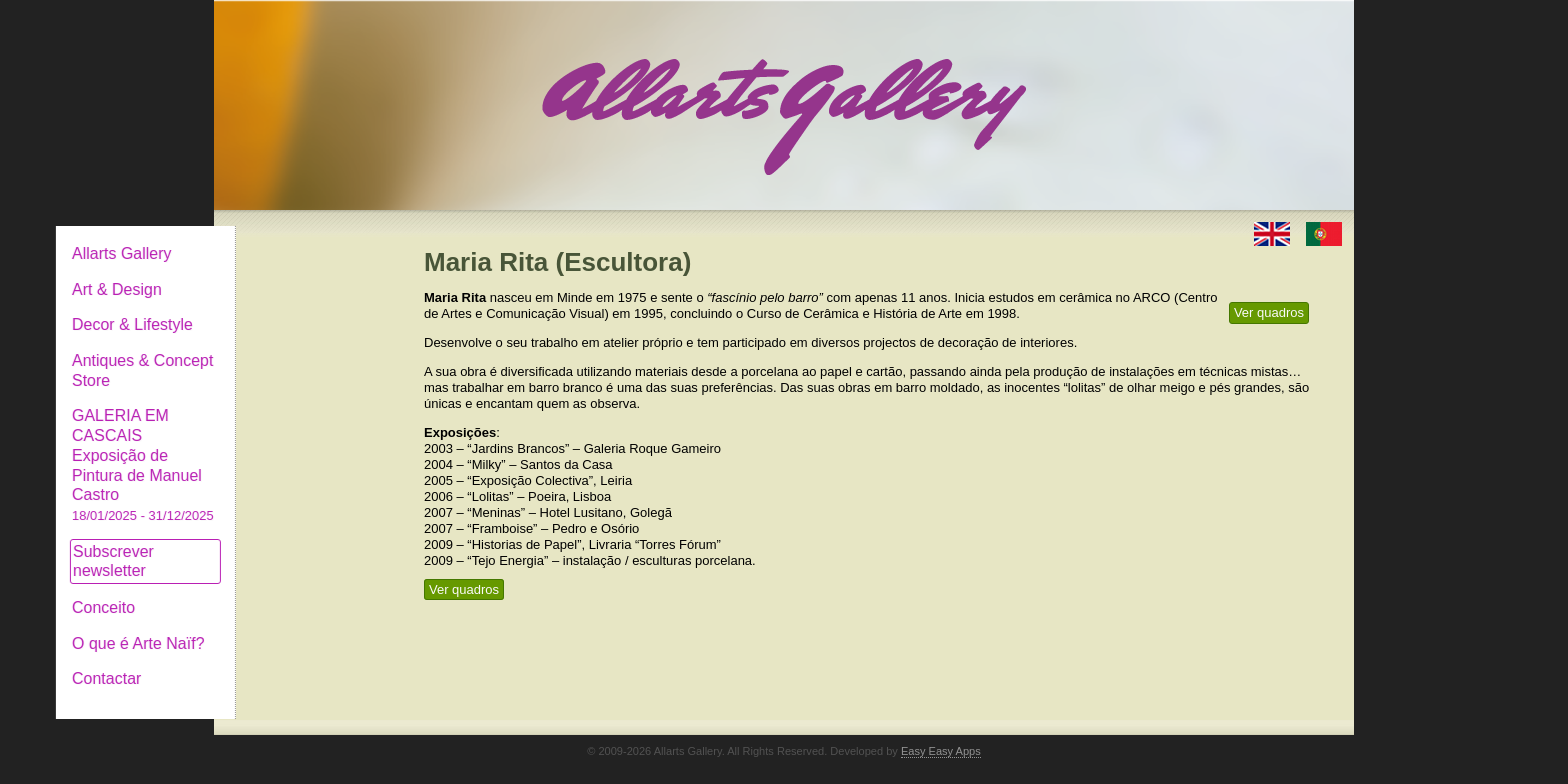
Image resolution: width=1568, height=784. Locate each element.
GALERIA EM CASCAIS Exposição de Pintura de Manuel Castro (308, 448)
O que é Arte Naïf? (303, 627)
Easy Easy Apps (941, 735)
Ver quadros (1269, 312)
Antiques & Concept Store (307, 354)
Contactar (271, 662)
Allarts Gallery (287, 237)
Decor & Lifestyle (297, 308)
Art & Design (282, 273)
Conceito (268, 591)
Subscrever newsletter (278, 545)
